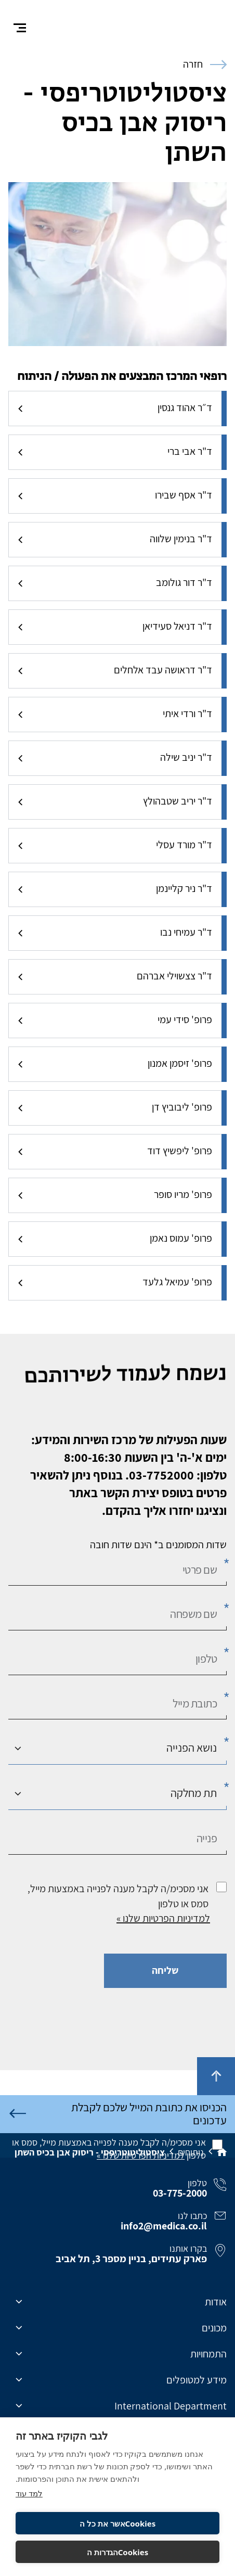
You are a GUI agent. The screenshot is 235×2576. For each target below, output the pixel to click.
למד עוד (29, 2493)
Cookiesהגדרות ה (118, 2552)
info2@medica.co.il (164, 2229)
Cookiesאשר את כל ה (117, 2523)
